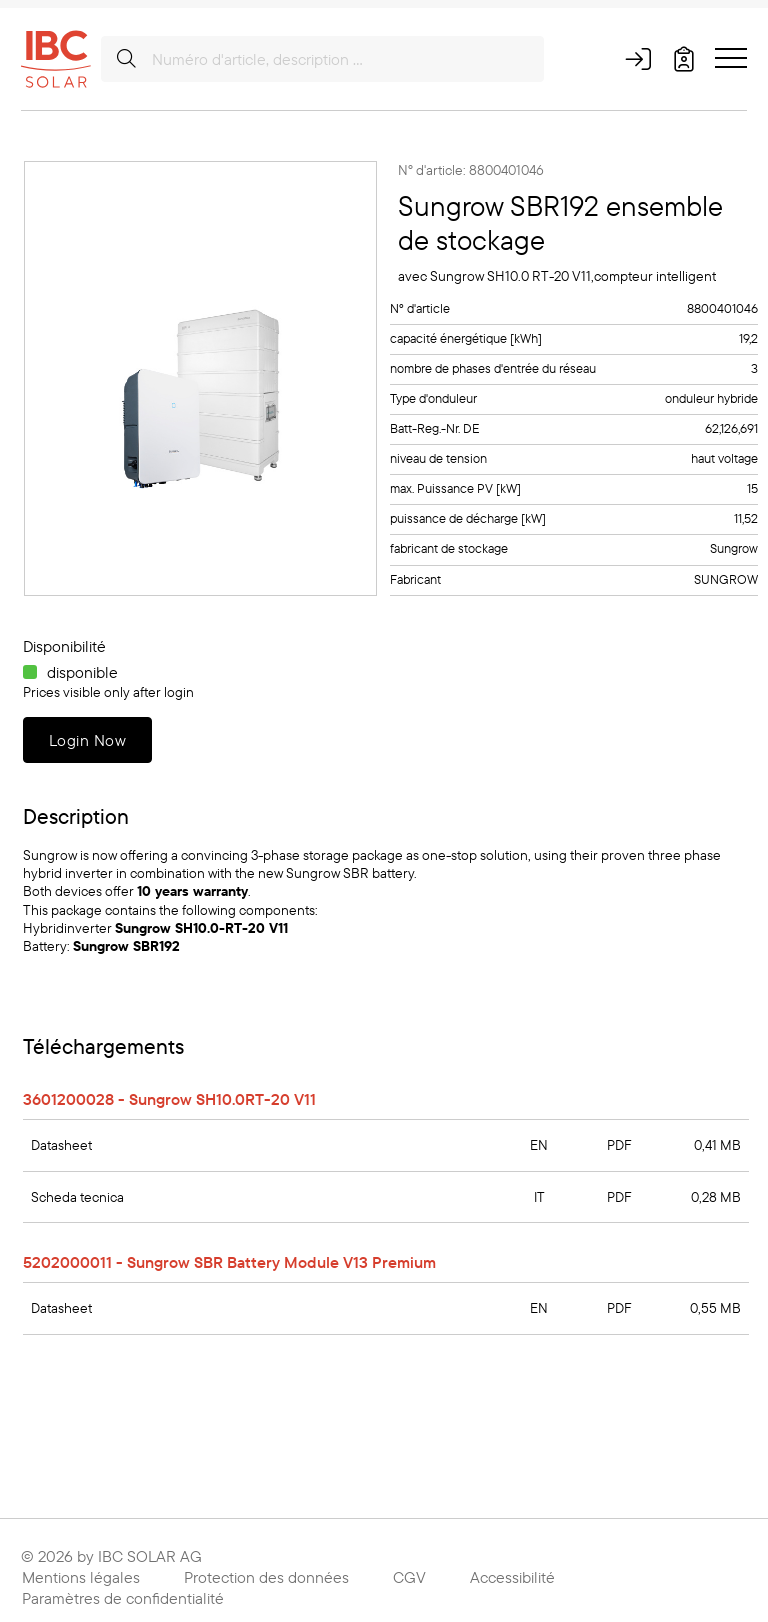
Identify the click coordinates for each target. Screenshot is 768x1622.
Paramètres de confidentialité (123, 1598)
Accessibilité (512, 1577)
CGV (409, 1577)
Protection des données (266, 1577)
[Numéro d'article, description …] (322, 59)
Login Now (87, 740)
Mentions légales (81, 1577)
